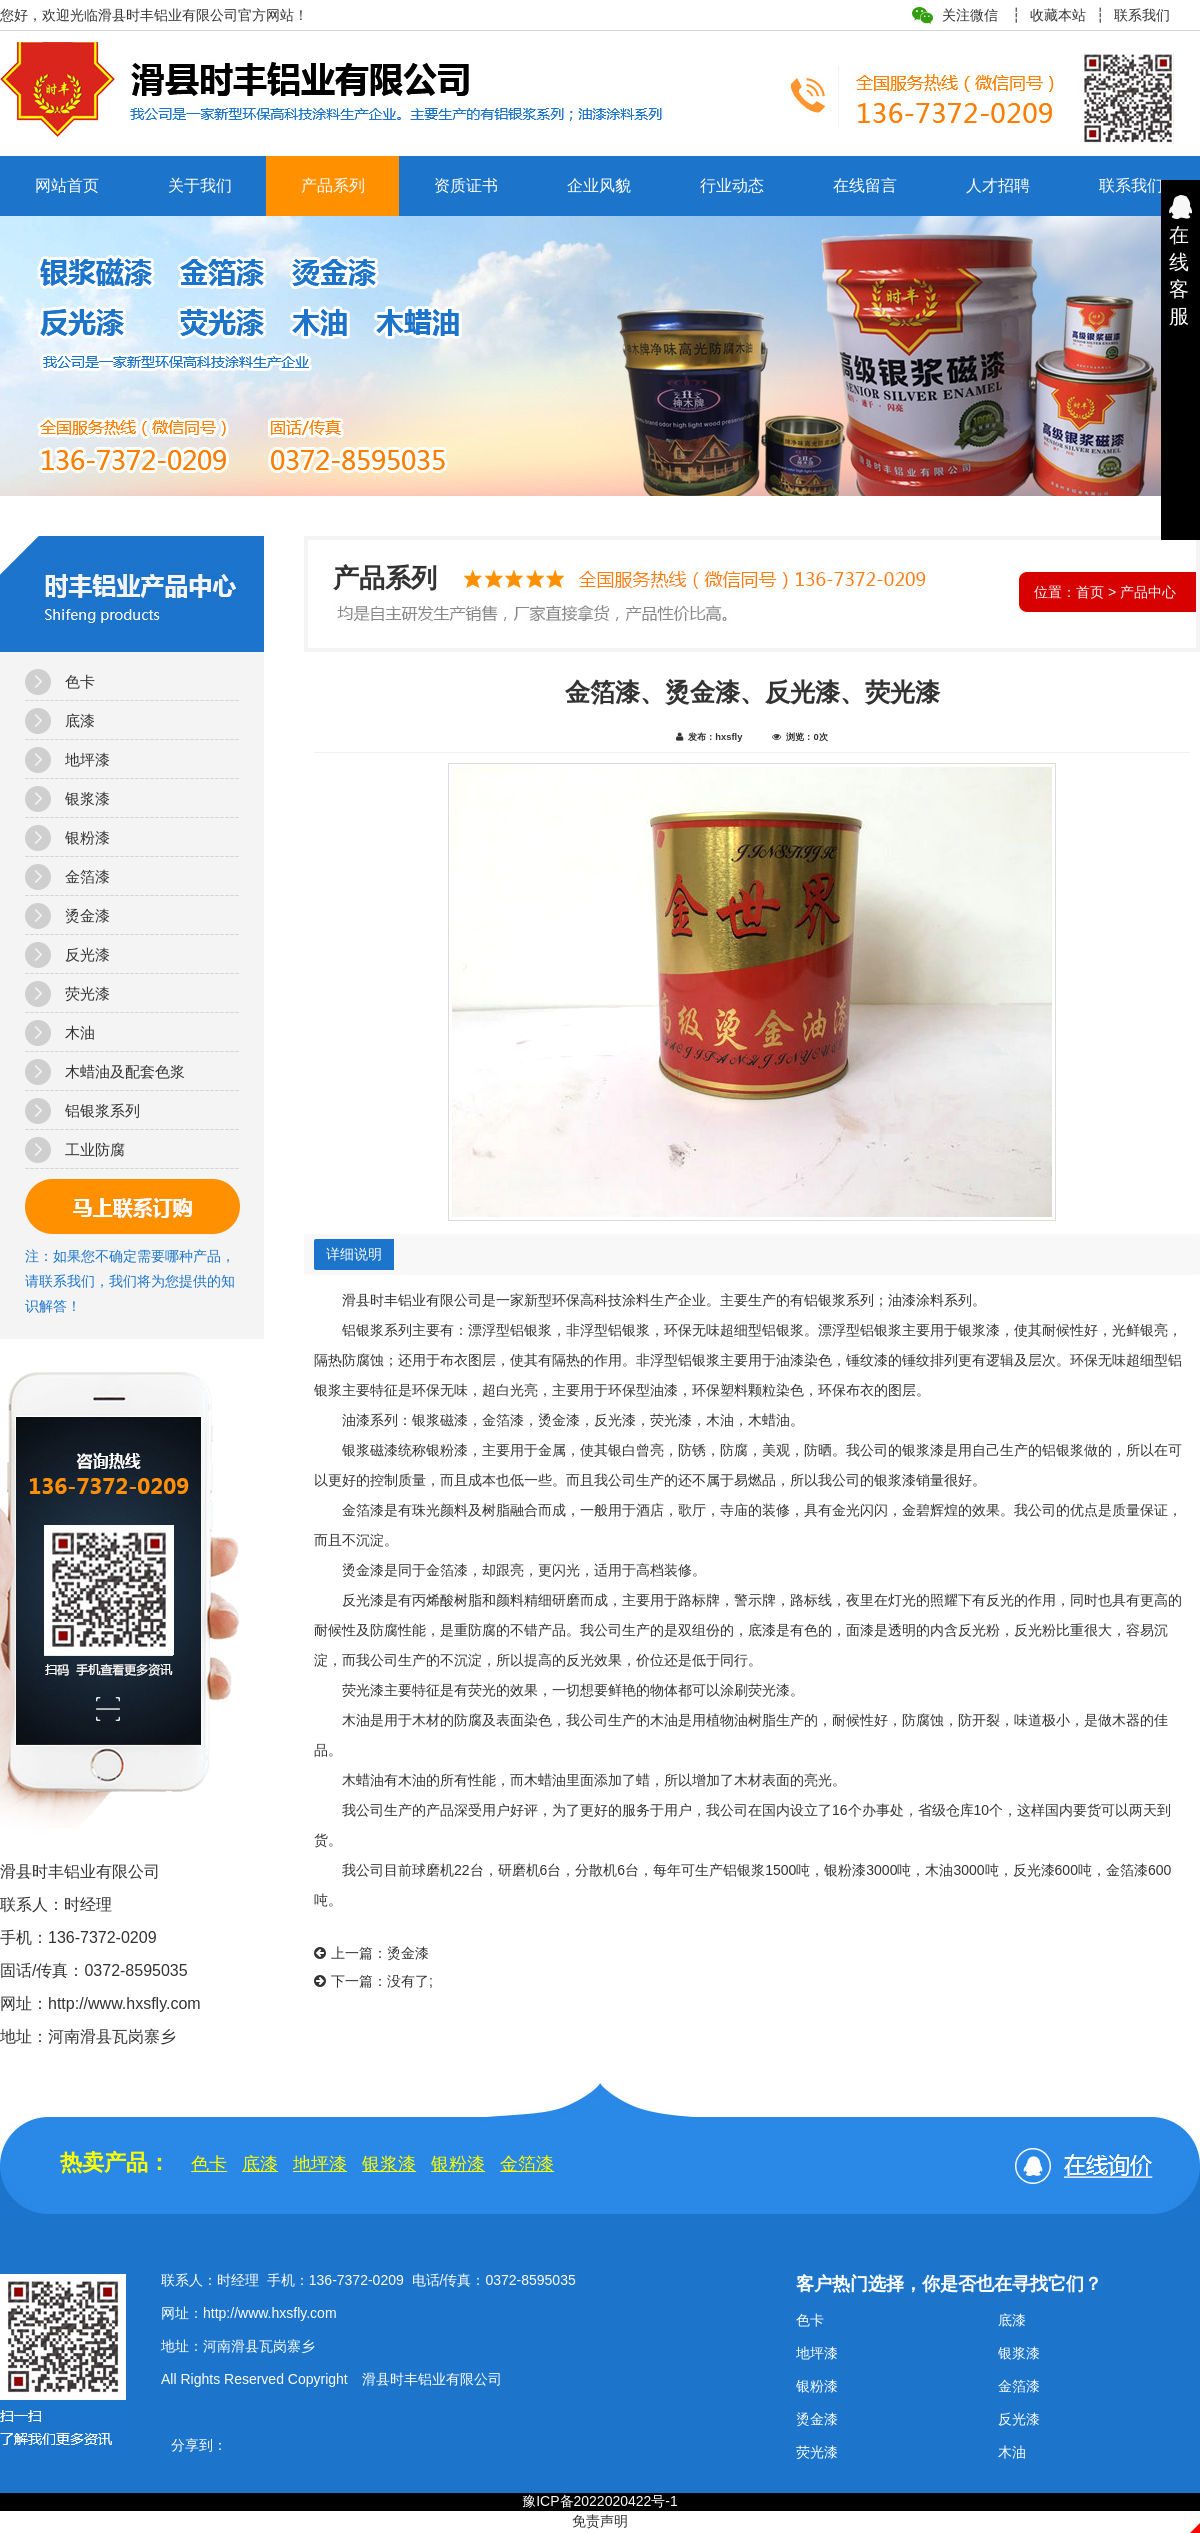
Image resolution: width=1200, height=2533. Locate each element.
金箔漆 (87, 876)
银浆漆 (87, 798)
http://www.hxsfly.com (270, 2313)
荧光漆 (87, 993)
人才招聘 (998, 185)
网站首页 (67, 185)
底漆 (80, 720)
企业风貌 (599, 185)
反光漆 (87, 954)
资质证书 (466, 185)
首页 (1090, 592)
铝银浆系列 (102, 1110)
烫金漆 (87, 915)
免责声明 (600, 2521)
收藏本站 (1058, 15)
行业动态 (732, 185)
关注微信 (970, 15)
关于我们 (200, 185)
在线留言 (865, 185)
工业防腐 (95, 1149)
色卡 (80, 681)
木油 (80, 1032)
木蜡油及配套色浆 (125, 1071)
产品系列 (333, 185)
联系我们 (1142, 15)
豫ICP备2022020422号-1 (600, 2501)
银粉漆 (87, 837)
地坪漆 (87, 759)
